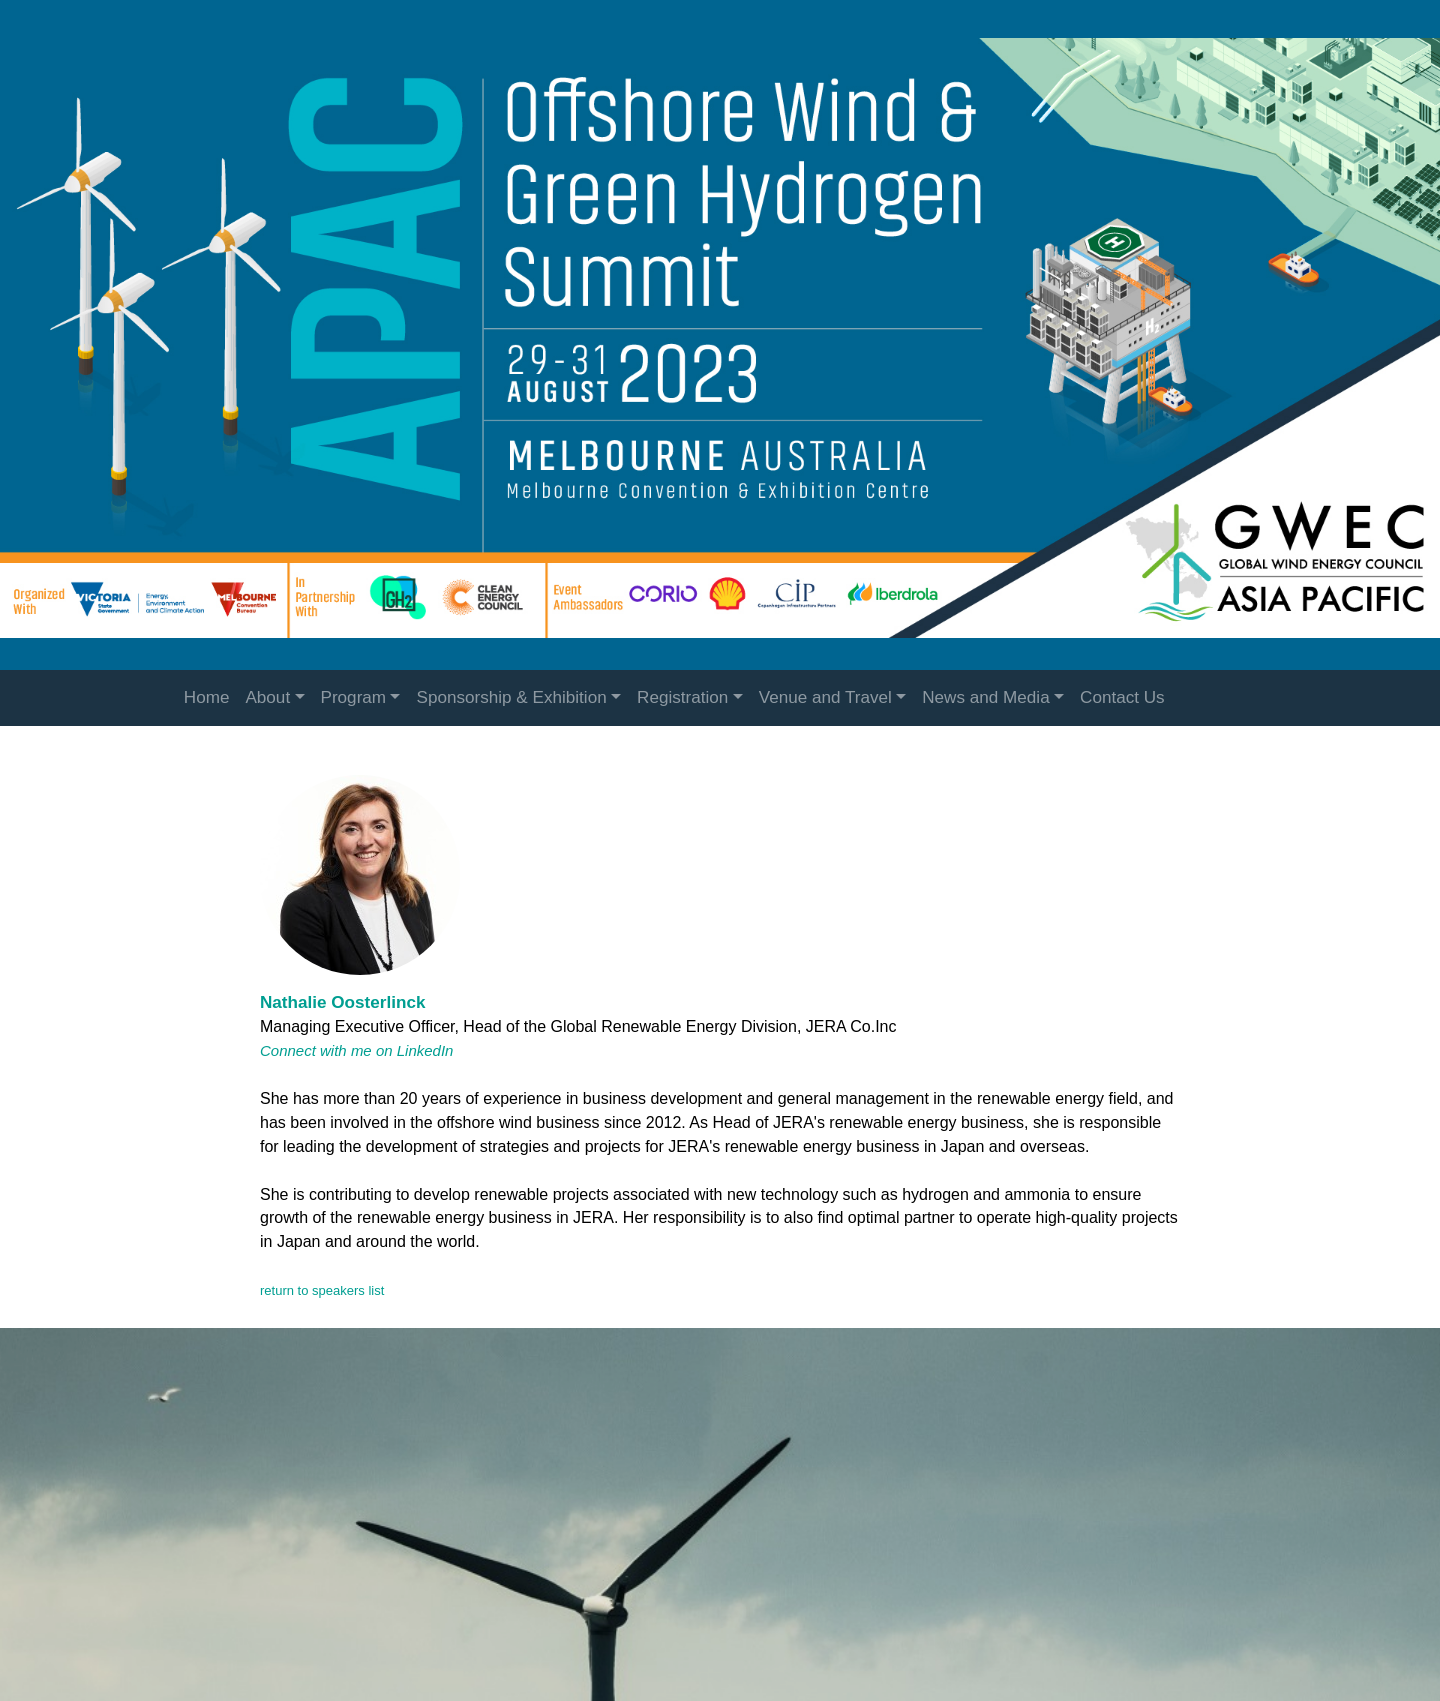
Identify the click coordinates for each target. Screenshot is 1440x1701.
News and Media (985, 697)
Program (354, 697)
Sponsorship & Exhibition (511, 697)
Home (207, 697)
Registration (682, 697)
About (267, 697)
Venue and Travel (825, 697)
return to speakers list (322, 1290)
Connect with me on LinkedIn (356, 1050)
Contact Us (1122, 697)
